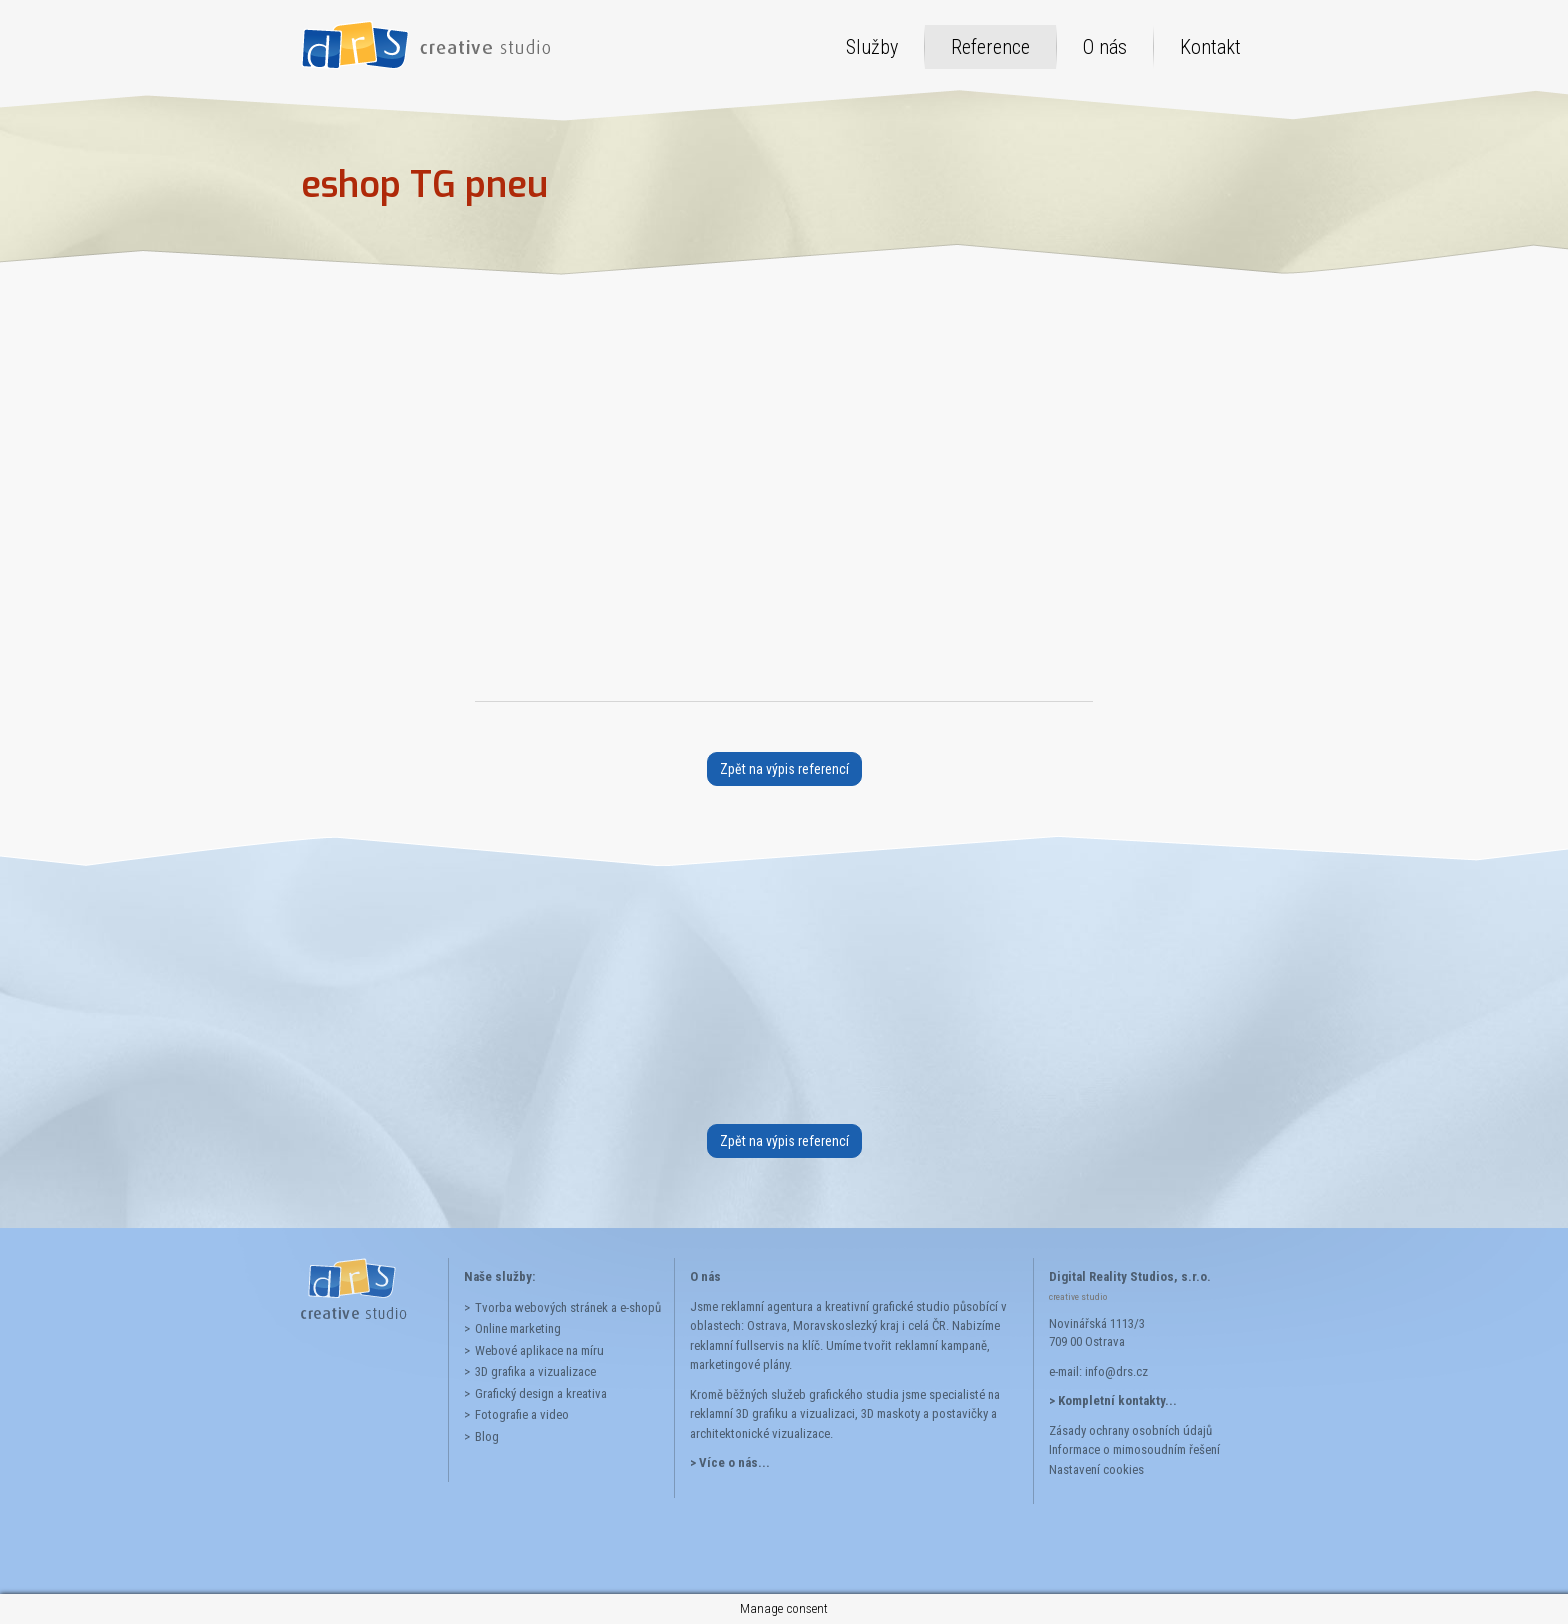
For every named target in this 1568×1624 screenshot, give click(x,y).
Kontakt (1210, 47)
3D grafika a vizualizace (535, 1371)
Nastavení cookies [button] (1096, 1469)
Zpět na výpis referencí (784, 769)
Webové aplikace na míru (539, 1350)
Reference (990, 47)
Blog (487, 1436)
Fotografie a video (522, 1414)
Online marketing (518, 1328)
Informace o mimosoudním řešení (1134, 1449)
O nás (1105, 47)
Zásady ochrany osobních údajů (1130, 1430)
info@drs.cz (1116, 1371)
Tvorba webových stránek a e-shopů (567, 1307)
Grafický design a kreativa (541, 1393)
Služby (872, 47)
